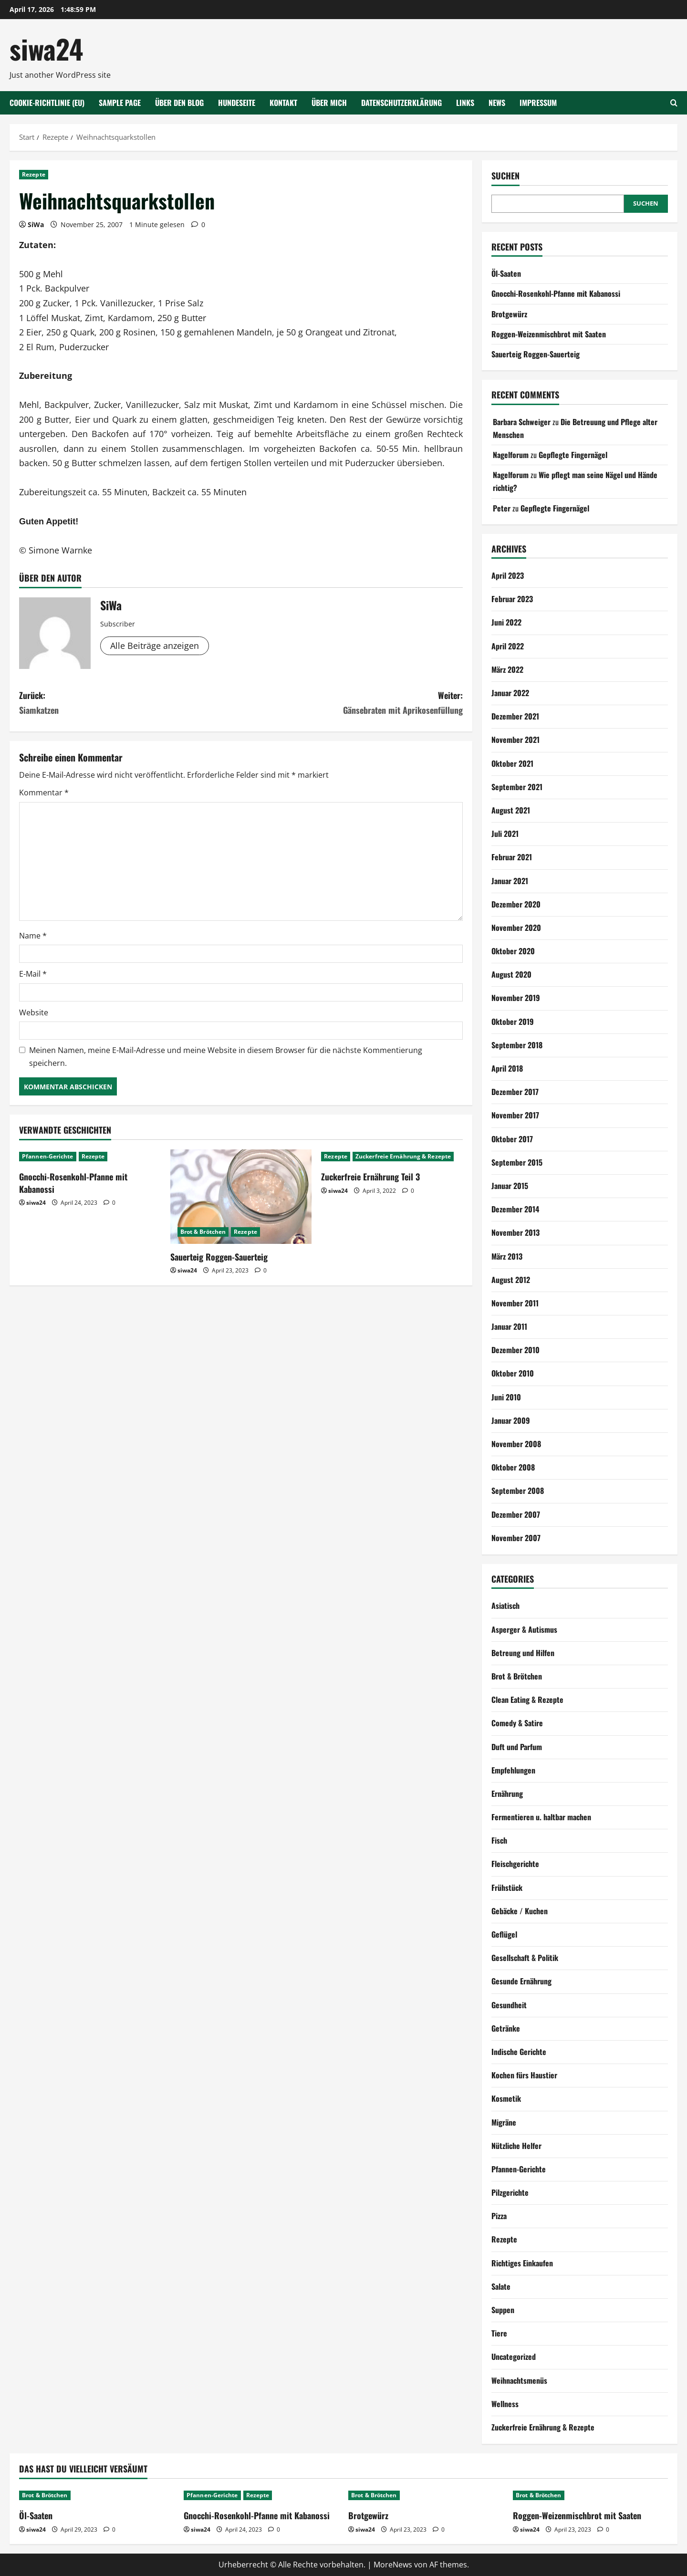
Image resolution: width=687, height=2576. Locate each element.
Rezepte (33, 174)
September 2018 (516, 1045)
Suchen (505, 176)
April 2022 (507, 646)
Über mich (329, 102)
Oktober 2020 (513, 951)
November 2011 (515, 1303)
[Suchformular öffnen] (673, 103)
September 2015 (516, 1162)
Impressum (538, 102)
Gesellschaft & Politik (524, 1957)
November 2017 (515, 1115)
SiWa (36, 224)
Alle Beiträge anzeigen (154, 645)
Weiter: (352, 703)
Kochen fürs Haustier (524, 2075)
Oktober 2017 (512, 1139)
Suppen (502, 2309)
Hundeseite (236, 102)
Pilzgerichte (510, 2192)
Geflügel (504, 1934)
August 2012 (510, 1279)
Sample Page (120, 102)
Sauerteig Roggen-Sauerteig (219, 1257)
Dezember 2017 (515, 1091)
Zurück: (130, 703)
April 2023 (507, 575)
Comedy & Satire (517, 1723)
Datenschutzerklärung (401, 102)
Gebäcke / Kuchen (519, 1911)
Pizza (499, 2215)
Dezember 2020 (516, 904)
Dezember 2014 (515, 1209)
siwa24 (46, 48)
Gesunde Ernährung (521, 1981)
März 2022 (507, 669)
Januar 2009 (510, 1420)
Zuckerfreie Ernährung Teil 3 (370, 1176)
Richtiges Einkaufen (522, 2263)
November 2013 (515, 1232)
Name (33, 935)
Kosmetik (506, 2098)
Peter (501, 508)
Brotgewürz (509, 314)
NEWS (497, 102)
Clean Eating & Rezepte (527, 1699)
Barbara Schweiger (522, 422)
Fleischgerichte (515, 1863)
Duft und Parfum (516, 1746)
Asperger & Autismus (524, 1629)
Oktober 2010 (512, 1373)
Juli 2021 (505, 833)
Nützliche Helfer (516, 2145)
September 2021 (516, 787)
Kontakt (283, 102)
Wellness (505, 2403)
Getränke (505, 2028)
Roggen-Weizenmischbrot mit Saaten (548, 334)
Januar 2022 (510, 693)
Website (33, 1012)
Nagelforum (511, 454)
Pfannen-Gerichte (47, 1156)
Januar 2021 (509, 880)
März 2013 (506, 1256)
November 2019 (515, 997)
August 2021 (510, 810)
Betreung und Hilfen (522, 1652)
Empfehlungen (513, 1770)
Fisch (499, 1840)
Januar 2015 (509, 1185)
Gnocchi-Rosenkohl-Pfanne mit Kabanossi (73, 1182)
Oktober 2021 (512, 763)
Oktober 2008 (513, 1467)
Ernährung (507, 1793)
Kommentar (44, 792)
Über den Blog (179, 102)
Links (465, 102)
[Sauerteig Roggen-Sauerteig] (241, 1196)
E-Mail (33, 974)
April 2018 (507, 1068)
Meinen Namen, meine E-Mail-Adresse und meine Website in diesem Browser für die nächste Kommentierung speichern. (225, 1056)
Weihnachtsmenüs (519, 2380)
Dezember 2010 (515, 1350)
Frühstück (506, 1887)
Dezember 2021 (515, 716)
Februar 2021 (511, 857)
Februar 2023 (512, 599)
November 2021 (515, 739)
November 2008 (516, 1444)
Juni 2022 (506, 622)
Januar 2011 (509, 1326)
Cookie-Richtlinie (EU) (47, 102)
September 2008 (517, 1490)
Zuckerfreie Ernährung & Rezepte (403, 1156)
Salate (500, 2286)
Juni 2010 (506, 1397)
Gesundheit (509, 2005)
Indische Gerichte (518, 2051)
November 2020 (516, 927)
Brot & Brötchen (203, 1232)
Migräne (503, 2122)
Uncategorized (513, 2356)
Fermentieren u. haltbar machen (541, 1817)
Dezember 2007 (515, 1514)
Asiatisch (505, 1605)
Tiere (499, 2333)
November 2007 (516, 1538)
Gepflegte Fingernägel (573, 454)
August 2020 (511, 974)
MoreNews (393, 2564)
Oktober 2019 (512, 1021)
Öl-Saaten (506, 273)
